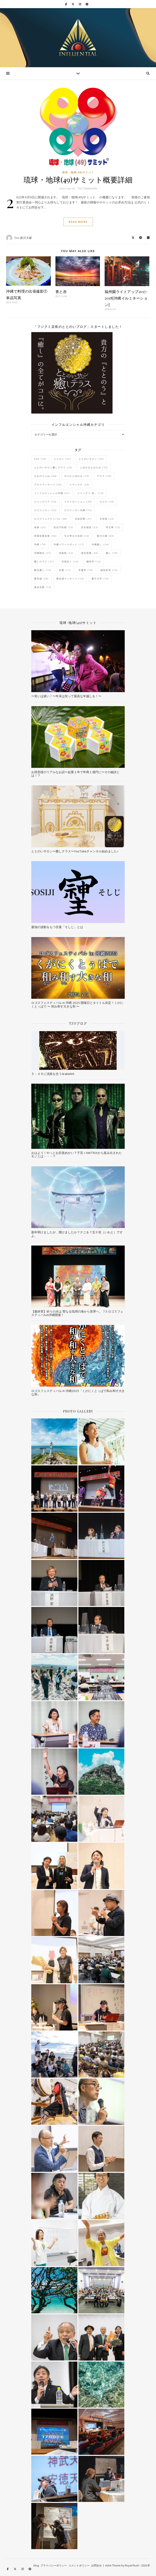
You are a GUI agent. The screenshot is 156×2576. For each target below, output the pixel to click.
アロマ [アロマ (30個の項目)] (104, 475)
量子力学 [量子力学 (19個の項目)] (100, 578)
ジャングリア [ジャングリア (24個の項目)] (45, 501)
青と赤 (61, 291)
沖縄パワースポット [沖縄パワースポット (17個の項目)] (69, 544)
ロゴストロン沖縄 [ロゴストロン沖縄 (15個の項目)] (78, 510)
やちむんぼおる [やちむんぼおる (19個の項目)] (76, 475)
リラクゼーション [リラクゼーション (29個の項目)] (78, 501)
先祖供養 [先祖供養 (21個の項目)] (83, 518)
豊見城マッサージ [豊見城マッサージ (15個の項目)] (70, 578)
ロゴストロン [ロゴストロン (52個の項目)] (45, 510)
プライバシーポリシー (53, 2565)
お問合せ (96, 2565)
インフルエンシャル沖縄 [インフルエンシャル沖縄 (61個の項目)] (52, 493)
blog (36, 2565)
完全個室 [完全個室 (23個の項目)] (89, 527)
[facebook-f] (66, 4)
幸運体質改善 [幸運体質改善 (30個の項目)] (45, 535)
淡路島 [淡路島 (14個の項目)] (66, 552)
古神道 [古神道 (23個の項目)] (107, 518)
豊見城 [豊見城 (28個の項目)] (41, 578)
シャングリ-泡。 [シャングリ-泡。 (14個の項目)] (90, 493)
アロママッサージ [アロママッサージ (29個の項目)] (48, 484)
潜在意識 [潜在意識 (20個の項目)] (89, 552)
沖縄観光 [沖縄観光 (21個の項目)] (42, 552)
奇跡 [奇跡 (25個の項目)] (40, 527)
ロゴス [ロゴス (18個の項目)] (107, 501)
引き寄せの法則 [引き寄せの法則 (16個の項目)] (76, 535)
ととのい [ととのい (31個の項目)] (62, 458)
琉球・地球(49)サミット (78, 172)
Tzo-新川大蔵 (23, 238)
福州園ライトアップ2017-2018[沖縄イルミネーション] (126, 298)
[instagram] (80, 4)
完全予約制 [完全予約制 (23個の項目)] (64, 527)
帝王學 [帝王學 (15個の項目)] (113, 527)
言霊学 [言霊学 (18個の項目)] (85, 570)
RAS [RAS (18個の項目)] (40, 458)
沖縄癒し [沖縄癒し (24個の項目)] (100, 544)
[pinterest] (87, 4)
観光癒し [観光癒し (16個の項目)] (42, 570)
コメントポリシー (79, 2565)
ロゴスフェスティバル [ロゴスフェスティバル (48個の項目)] (50, 518)
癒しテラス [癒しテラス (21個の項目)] (44, 561)
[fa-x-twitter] (73, 4)
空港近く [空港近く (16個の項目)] (70, 561)
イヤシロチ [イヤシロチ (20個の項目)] (79, 484)
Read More (78, 222)
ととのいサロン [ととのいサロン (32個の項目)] (91, 458)
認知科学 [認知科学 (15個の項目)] (109, 570)
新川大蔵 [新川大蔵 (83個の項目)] (105, 535)
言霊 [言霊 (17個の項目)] (65, 570)
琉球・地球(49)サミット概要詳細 (78, 179)
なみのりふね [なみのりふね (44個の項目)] (45, 475)
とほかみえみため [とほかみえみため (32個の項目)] (94, 467)
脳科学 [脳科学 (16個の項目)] (93, 561)
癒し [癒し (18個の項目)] (112, 552)
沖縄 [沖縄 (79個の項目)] (40, 544)
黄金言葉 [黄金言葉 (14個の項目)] (42, 587)
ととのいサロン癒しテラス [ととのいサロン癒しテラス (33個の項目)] (53, 467)
